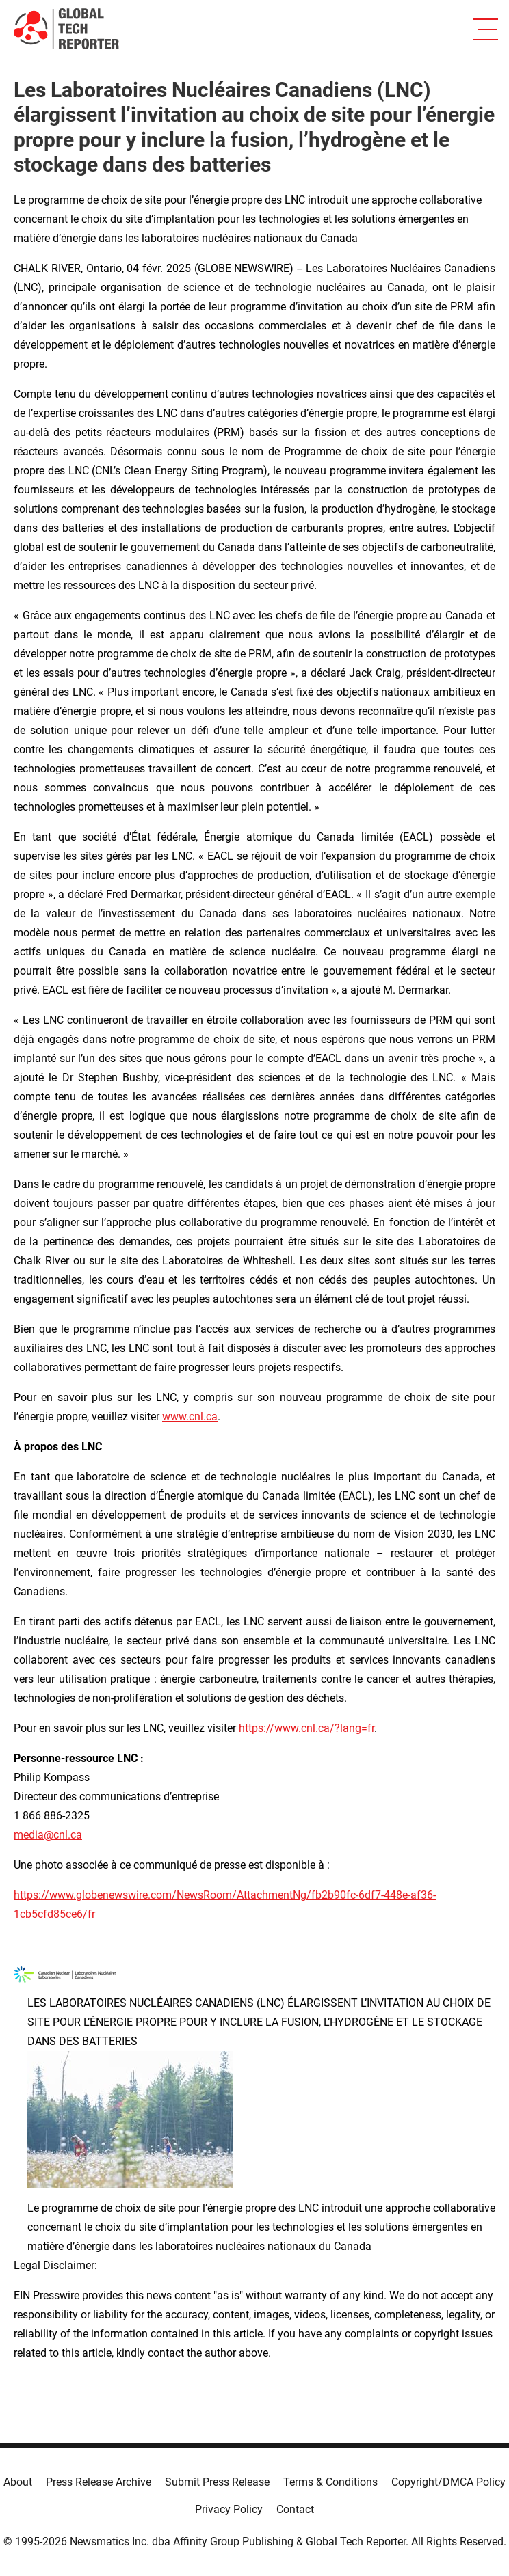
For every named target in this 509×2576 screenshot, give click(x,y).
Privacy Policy (229, 2509)
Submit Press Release (217, 2482)
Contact (295, 2509)
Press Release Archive (98, 2482)
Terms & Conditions (330, 2482)
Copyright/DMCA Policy (448, 2482)
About (17, 2482)
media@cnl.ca (48, 1834)
